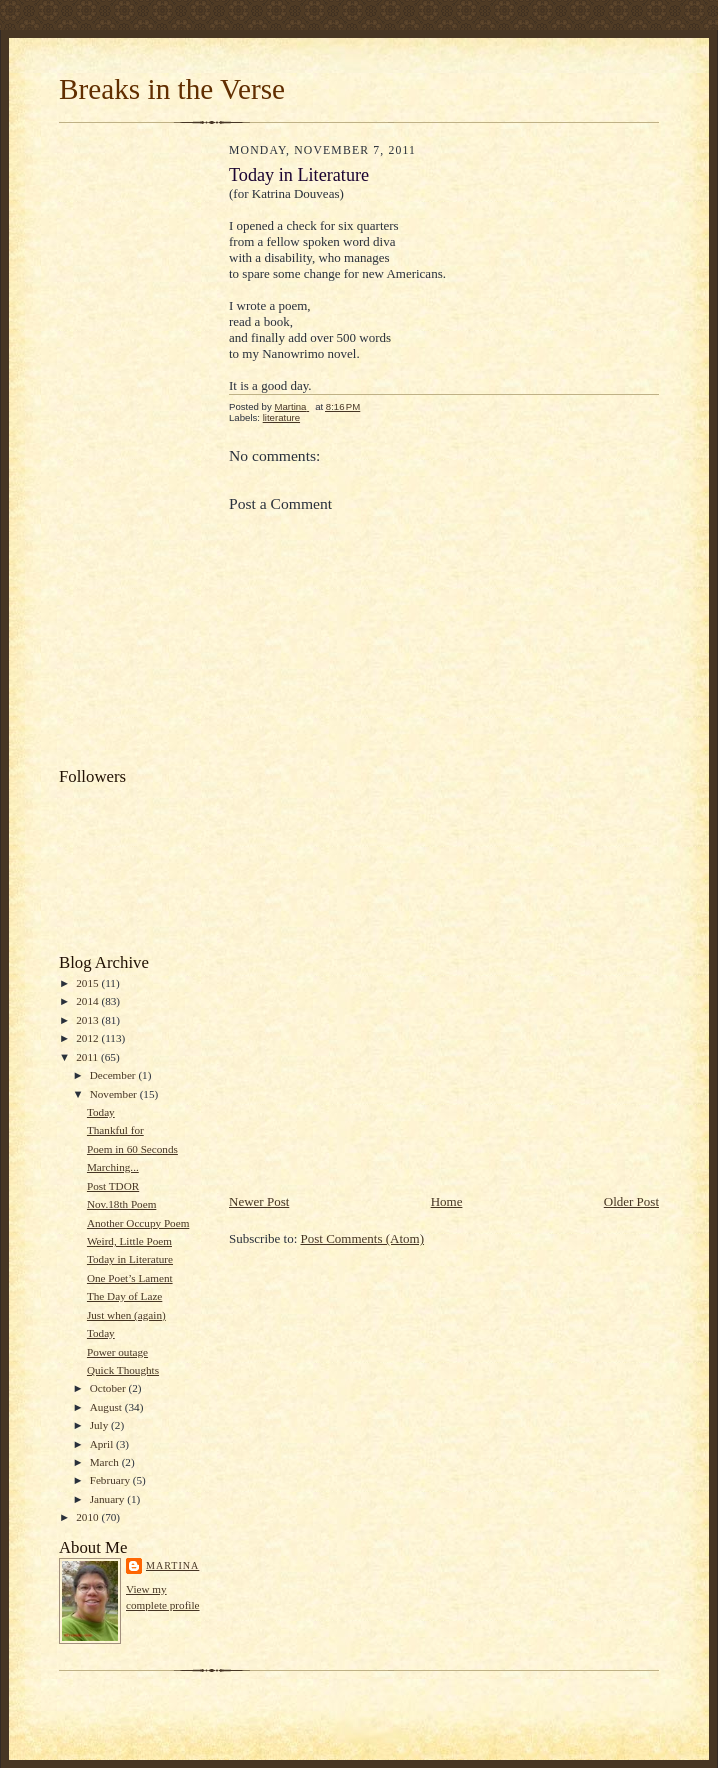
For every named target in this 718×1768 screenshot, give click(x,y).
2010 (88, 1517)
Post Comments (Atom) (363, 1238)
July (100, 1425)
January (109, 1499)
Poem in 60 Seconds (132, 1149)
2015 (88, 983)
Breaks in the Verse (172, 89)
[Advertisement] (139, 450)
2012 (88, 1038)
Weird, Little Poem (129, 1241)
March (106, 1462)
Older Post (631, 1201)
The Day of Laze (124, 1296)
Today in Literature (130, 1259)
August (107, 1407)
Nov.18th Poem (121, 1204)
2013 (88, 1020)
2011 (88, 1057)
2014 (88, 1001)
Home (447, 1201)
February (111, 1480)
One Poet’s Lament (130, 1278)
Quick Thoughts (123, 1370)
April (103, 1444)
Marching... (113, 1167)
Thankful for (115, 1130)
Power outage (117, 1352)
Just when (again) (126, 1315)
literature (281, 417)
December (114, 1075)
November (115, 1094)
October (109, 1388)
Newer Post (259, 1201)
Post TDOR (113, 1186)
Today (101, 1112)
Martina (172, 1565)
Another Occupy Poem (138, 1223)
